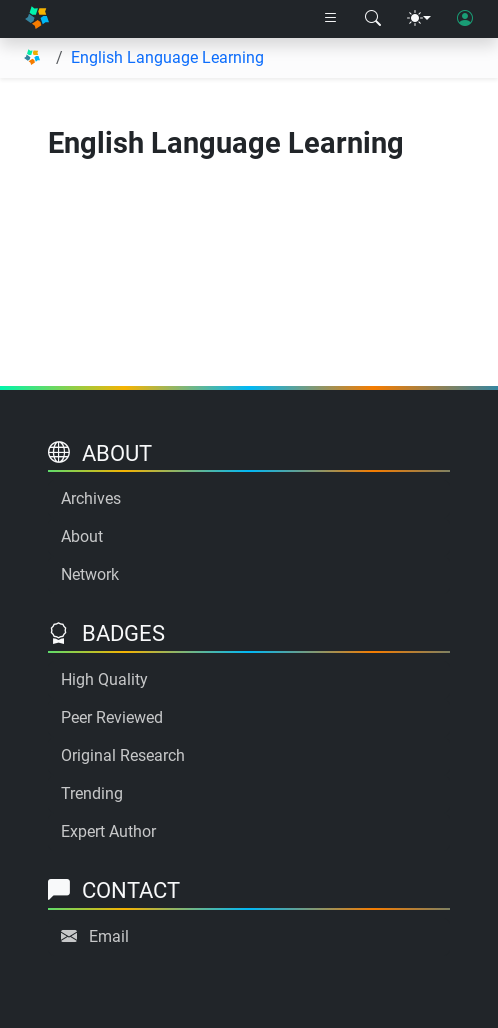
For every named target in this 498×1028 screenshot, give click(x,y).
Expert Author (108, 831)
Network (90, 574)
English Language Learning (167, 57)
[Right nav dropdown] (331, 19)
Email (109, 936)
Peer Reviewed (112, 717)
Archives (91, 498)
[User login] (465, 19)
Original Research (123, 755)
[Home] (37, 19)
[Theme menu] (419, 19)
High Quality (104, 679)
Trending (92, 793)
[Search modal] (373, 19)
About (82, 536)
